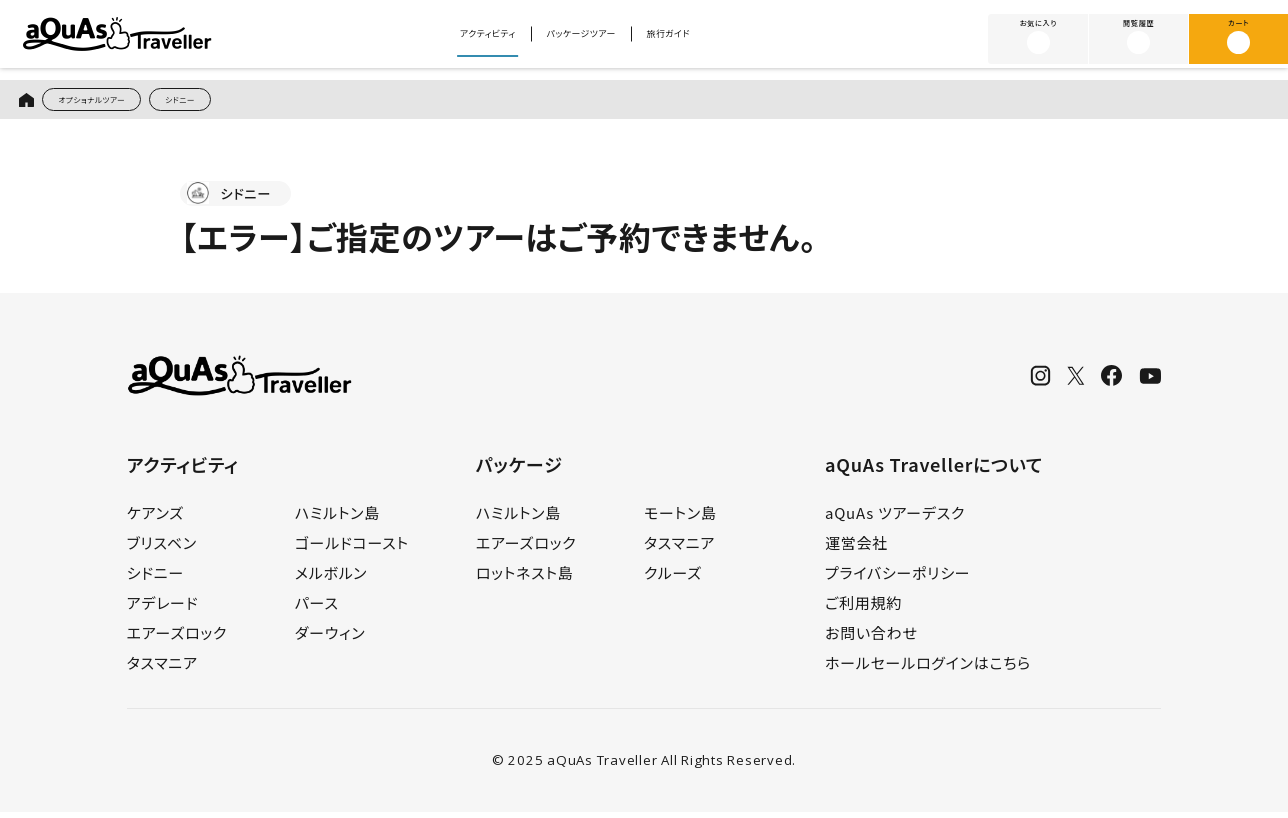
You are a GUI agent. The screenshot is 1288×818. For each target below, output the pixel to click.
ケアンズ (155, 519)
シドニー (236, 102)
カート (1238, 38)
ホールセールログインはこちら (928, 669)
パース (317, 609)
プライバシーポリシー (897, 579)
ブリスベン (162, 549)
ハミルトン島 (337, 519)
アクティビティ (451, 40)
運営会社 (856, 549)
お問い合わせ (871, 639)
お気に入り (1038, 38)
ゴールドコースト (352, 549)
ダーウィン (330, 639)
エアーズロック (177, 639)
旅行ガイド (713, 40)
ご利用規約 (863, 609)
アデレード (163, 609)
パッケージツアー (588, 40)
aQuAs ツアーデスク (895, 519)
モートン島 (680, 519)
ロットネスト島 (525, 579)
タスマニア (162, 669)
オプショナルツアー (114, 102)
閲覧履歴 (1138, 38)
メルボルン (331, 579)
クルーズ (673, 579)
